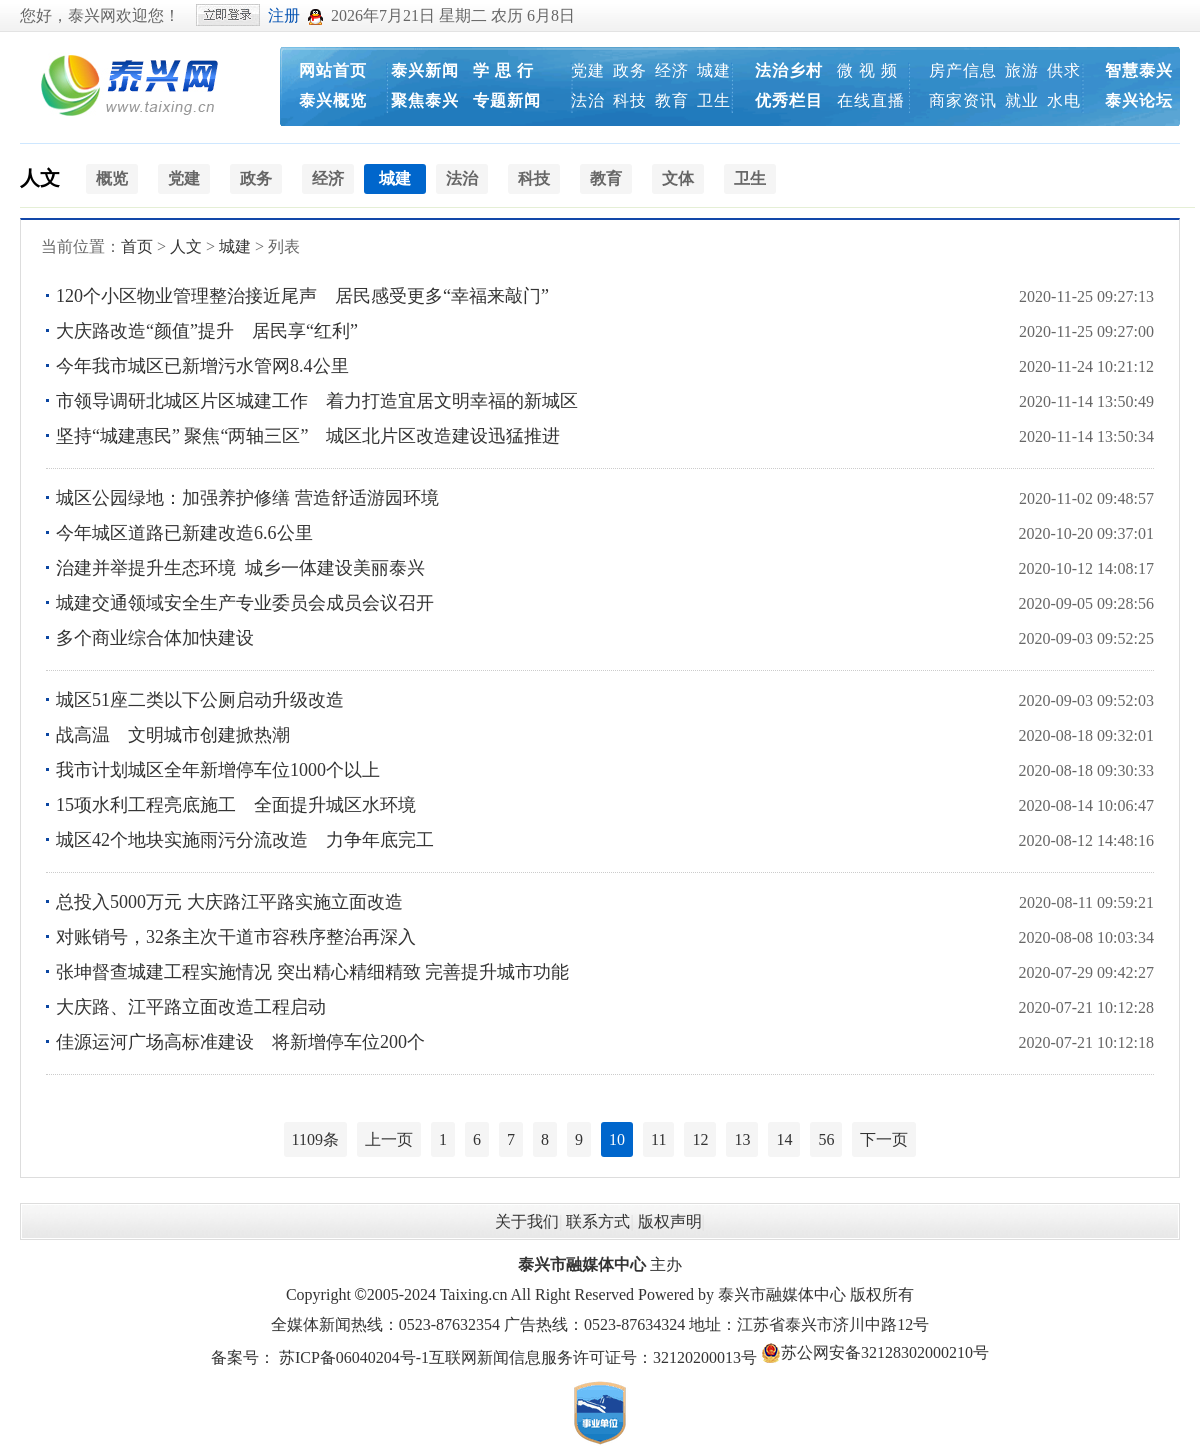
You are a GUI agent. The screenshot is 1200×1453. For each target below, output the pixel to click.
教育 (672, 100)
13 (742, 1139)
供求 (1064, 70)
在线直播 (871, 100)
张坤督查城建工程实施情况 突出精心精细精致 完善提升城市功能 (312, 972)
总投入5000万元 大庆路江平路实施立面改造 (229, 902)
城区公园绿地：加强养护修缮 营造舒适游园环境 (247, 498)
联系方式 (598, 1221)
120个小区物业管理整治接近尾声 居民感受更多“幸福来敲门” (302, 296)
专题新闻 (507, 100)
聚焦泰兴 (425, 100)
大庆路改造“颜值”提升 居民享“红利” (207, 331)
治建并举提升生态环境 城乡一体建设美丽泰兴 (245, 568)
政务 (630, 70)
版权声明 (670, 1221)
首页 (137, 246)
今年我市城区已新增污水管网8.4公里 (202, 366)
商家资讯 (963, 100)
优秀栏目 (789, 100)
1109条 (315, 1139)
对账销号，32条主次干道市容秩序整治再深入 (236, 937)
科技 (630, 100)
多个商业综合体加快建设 (155, 638)
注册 (284, 15)
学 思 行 (503, 70)
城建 (714, 70)
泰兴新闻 (425, 70)
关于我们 (527, 1221)
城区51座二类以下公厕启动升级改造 (200, 700)
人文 (40, 178)
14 (784, 1139)
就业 (1022, 100)
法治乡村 (789, 70)
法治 (588, 100)
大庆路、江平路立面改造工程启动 (191, 1007)
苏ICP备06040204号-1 (354, 1357)
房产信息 (963, 70)
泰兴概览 (333, 100)
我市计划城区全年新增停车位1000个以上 (218, 770)
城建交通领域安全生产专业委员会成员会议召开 (245, 603)
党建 (588, 70)
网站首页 (333, 70)
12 (700, 1139)
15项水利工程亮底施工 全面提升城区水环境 (236, 805)
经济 (672, 70)
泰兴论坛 (1139, 100)
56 (826, 1139)
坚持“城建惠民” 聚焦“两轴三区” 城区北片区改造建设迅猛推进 (308, 436)
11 (658, 1139)
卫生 (714, 100)
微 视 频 (867, 70)
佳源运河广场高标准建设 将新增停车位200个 (240, 1042)
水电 (1064, 100)
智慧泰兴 (1139, 70)
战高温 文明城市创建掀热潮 (173, 735)
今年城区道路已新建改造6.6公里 (184, 533)
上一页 (389, 1139)
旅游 (1022, 70)
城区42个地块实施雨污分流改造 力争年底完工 (245, 840)
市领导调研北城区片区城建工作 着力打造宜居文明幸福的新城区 (317, 401)
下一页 (884, 1139)
